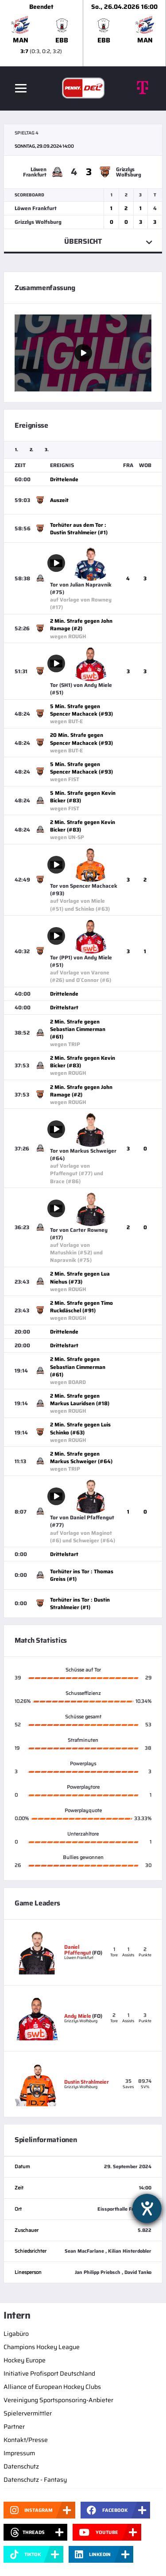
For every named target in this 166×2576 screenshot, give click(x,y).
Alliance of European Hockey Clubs (52, 2387)
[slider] (83, 33)
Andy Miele (77, 2016)
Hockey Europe (25, 2360)
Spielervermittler (28, 2413)
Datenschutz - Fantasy (35, 2479)
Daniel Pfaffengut (77, 1950)
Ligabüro (16, 2333)
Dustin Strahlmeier (86, 2082)
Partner (14, 2426)
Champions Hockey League (42, 2347)
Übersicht (82, 241)
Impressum (19, 2453)
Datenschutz (21, 2466)
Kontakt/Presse (26, 2440)
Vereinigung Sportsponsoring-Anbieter (58, 2400)
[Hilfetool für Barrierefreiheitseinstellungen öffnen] (147, 2208)
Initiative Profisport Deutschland (49, 2373)
